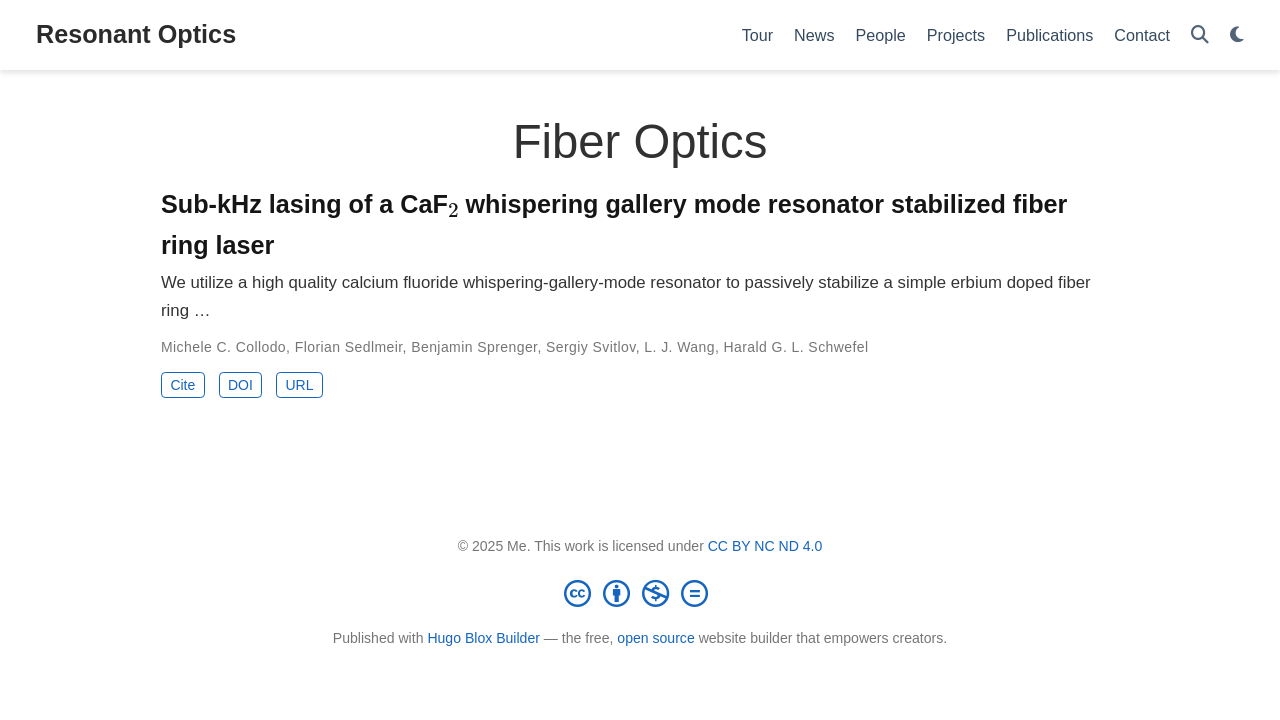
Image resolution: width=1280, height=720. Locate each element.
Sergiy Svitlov (591, 347)
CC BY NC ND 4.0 (765, 546)
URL (299, 385)
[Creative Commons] (640, 593)
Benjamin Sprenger (474, 347)
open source (655, 638)
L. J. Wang (679, 347)
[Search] (1200, 35)
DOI (240, 385)
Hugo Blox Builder (483, 638)
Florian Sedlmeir (349, 347)
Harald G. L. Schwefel (796, 347)
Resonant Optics (136, 34)
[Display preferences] (1237, 35)
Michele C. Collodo (223, 347)
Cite (182, 385)
